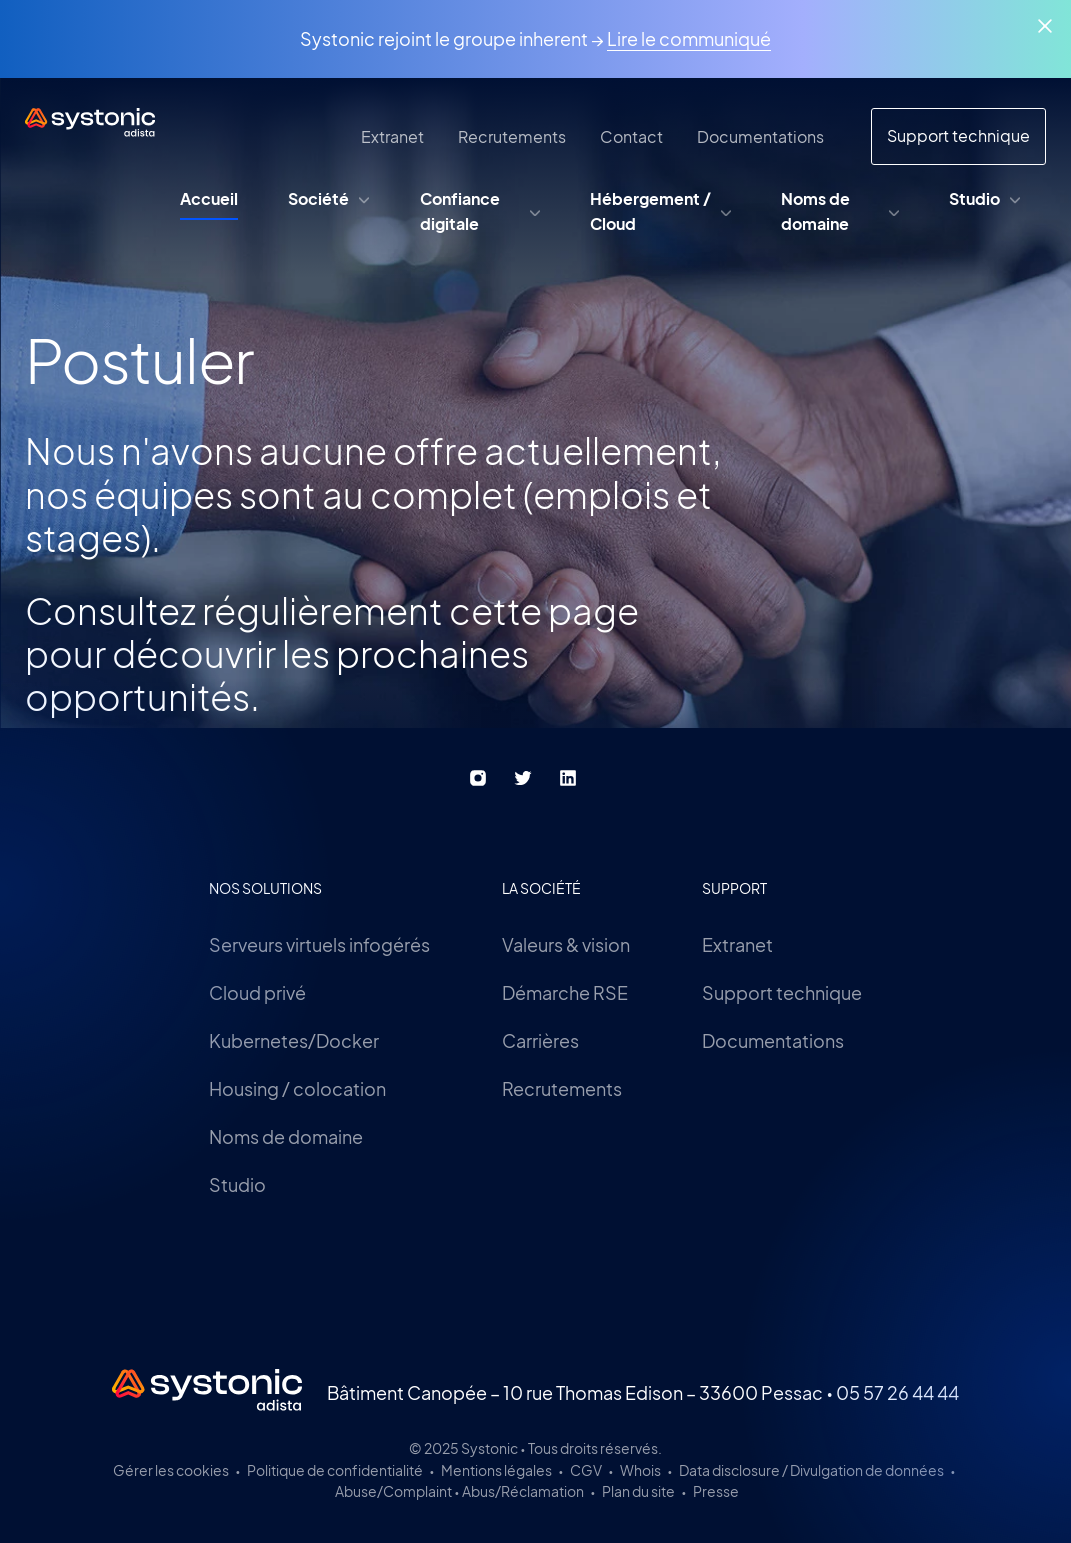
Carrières (540, 1040)
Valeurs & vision (566, 944)
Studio (237, 1184)
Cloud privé (257, 992)
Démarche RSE (565, 992)
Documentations (773, 1040)
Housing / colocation (297, 1088)
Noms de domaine (286, 1136)
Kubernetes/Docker (294, 1040)
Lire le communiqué (689, 38)
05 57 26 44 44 (897, 1392)
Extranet (737, 944)
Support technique (782, 992)
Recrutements (562, 1088)
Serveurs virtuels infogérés (319, 944)
